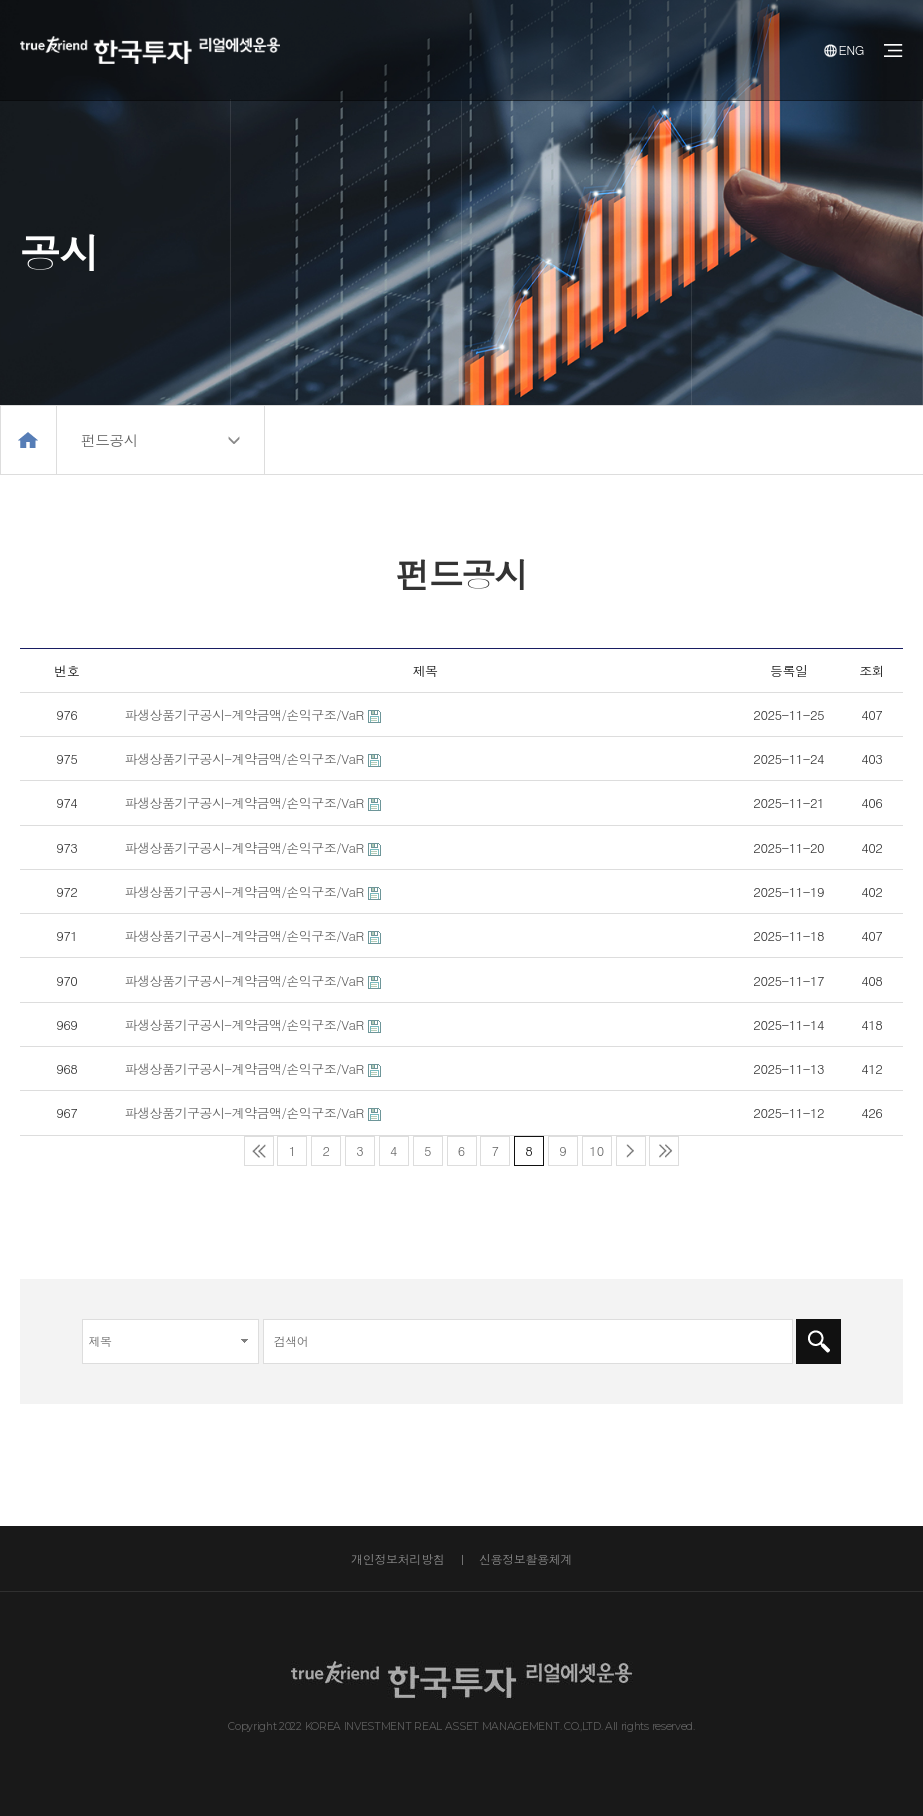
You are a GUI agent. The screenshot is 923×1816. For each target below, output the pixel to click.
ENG (844, 49)
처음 (259, 1151)
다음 (631, 1151)
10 (593, 1148)
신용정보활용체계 (525, 1558)
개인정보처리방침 (397, 1558)
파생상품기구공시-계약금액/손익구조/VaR (244, 714)
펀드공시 (109, 439)
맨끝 (664, 1151)
